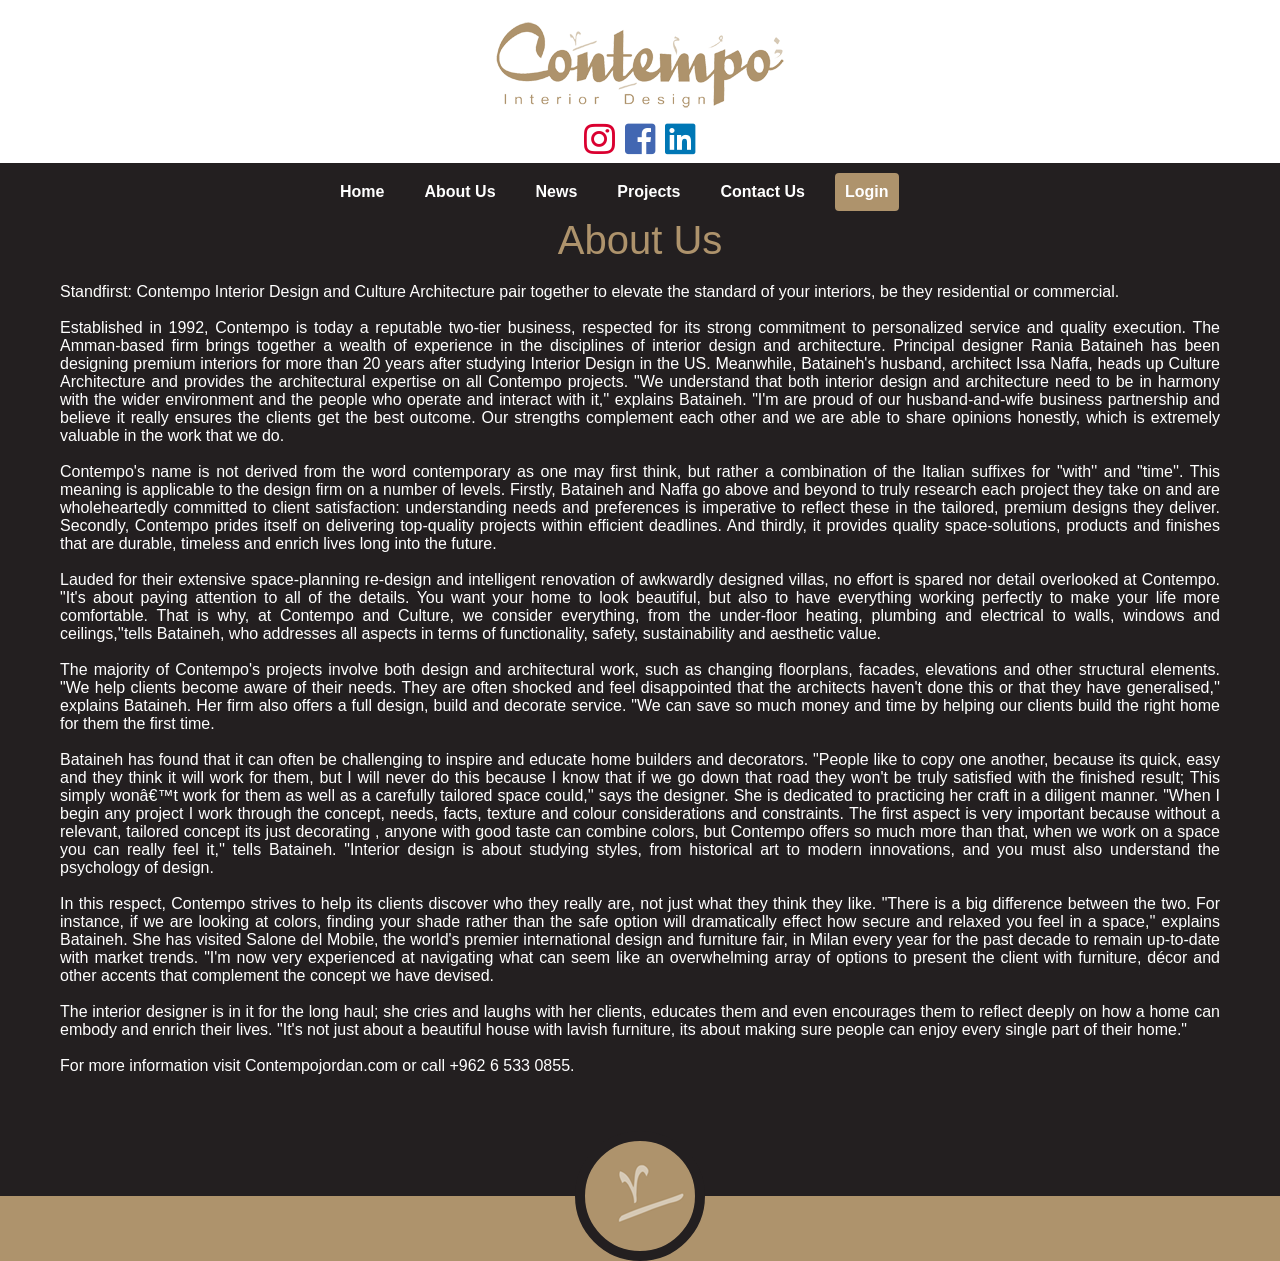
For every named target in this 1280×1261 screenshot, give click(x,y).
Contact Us (763, 191)
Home (362, 191)
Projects (648, 191)
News (557, 191)
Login (867, 191)
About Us (459, 191)
